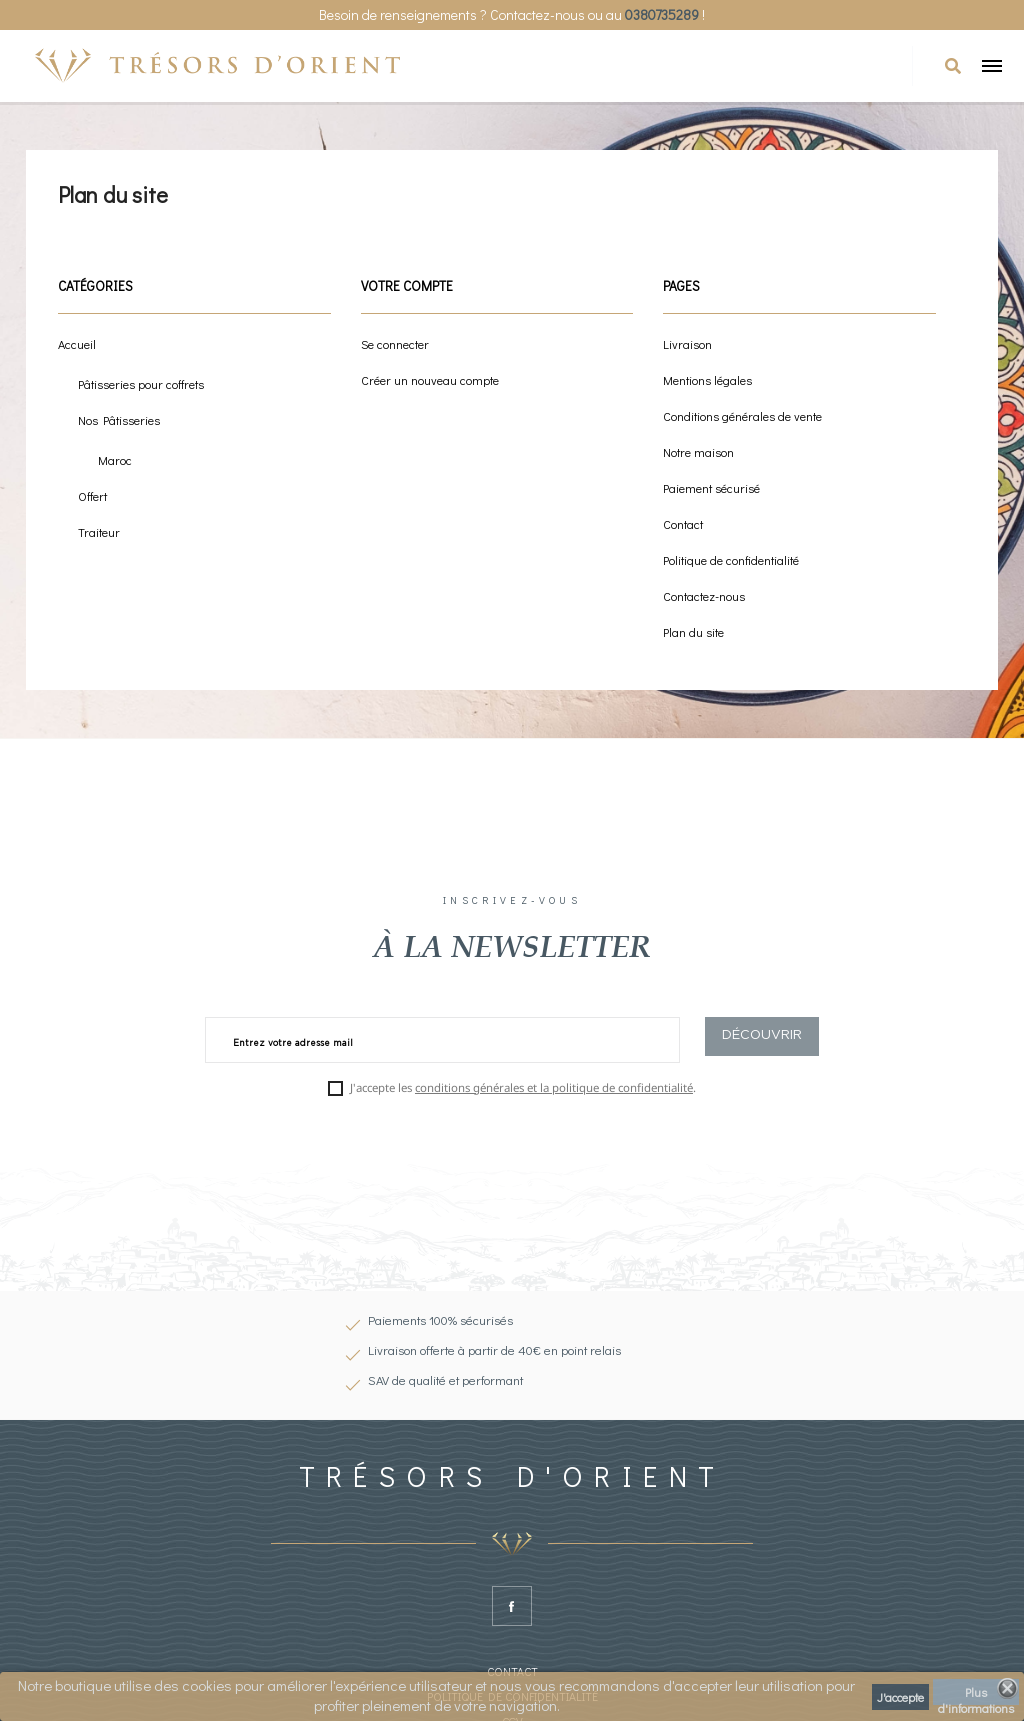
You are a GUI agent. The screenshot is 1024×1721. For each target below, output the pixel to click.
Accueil (77, 344)
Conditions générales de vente (742, 416)
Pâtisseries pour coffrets (141, 384)
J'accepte (900, 1697)
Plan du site (693, 632)
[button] (953, 66)
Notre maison (698, 452)
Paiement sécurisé (711, 488)
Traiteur (99, 532)
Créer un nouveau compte (430, 380)
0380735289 (662, 14)
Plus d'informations (976, 1694)
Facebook (512, 1606)
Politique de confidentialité (731, 560)
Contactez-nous (704, 596)
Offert (92, 496)
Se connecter (395, 344)
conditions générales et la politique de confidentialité (554, 1087)
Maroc (115, 460)
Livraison (687, 344)
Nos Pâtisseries (119, 420)
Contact (683, 524)
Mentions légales (707, 380)
